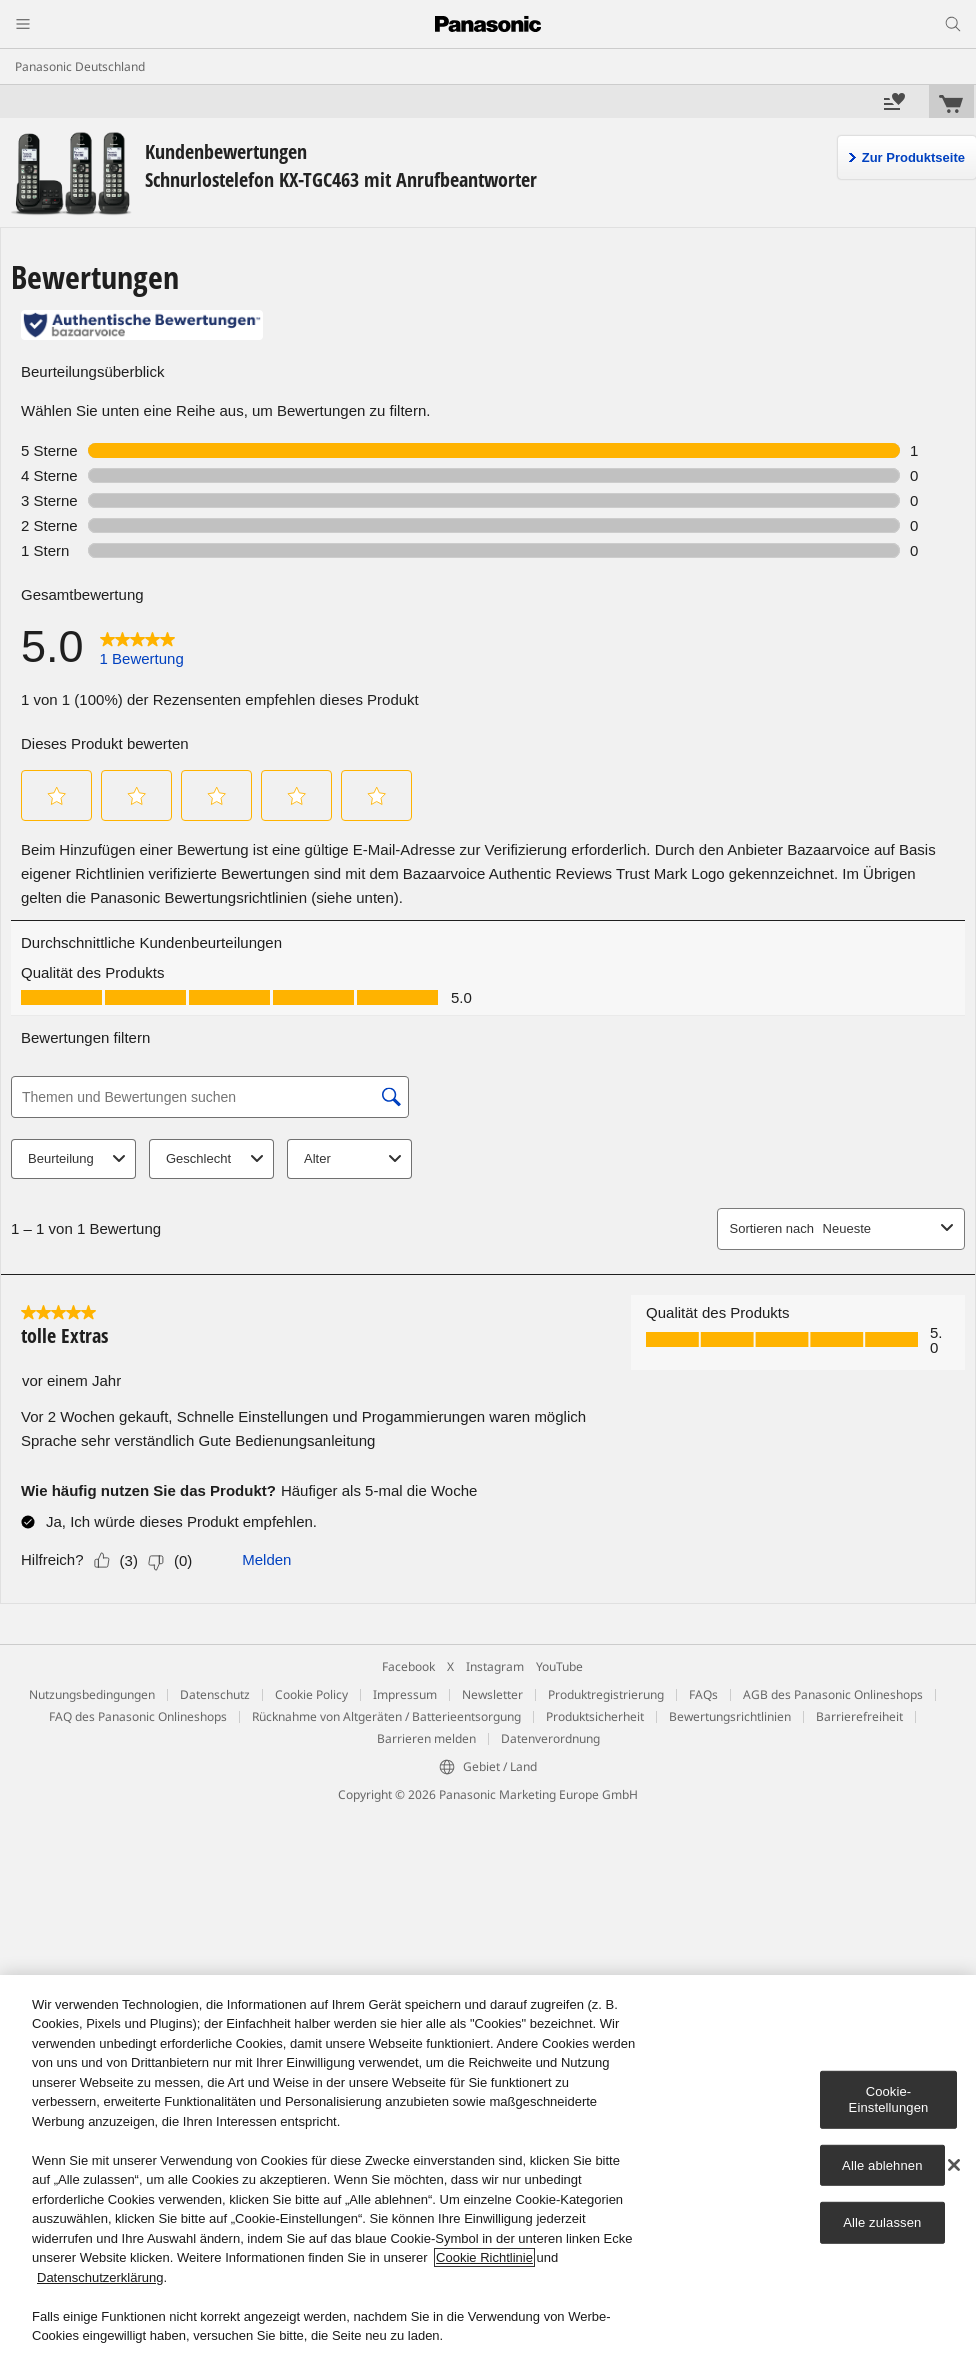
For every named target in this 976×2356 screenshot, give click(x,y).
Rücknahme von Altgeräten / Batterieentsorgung (386, 1716)
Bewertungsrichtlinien (730, 1716)
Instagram (495, 1666)
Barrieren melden (426, 1738)
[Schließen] (954, 2165)
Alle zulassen (882, 2222)
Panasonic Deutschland (80, 66)
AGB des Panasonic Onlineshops (833, 1694)
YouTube (559, 1666)
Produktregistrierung (606, 1694)
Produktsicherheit (595, 1716)
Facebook (408, 1666)
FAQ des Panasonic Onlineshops (138, 1716)
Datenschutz (215, 1694)
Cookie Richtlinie (484, 2257)
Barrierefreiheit (859, 1716)
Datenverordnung (550, 1738)
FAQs (703, 1694)
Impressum (405, 1694)
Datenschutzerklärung (100, 2277)
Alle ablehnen (882, 2164)
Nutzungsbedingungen (92, 1694)
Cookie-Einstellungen (889, 2099)
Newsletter (492, 1694)
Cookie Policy (311, 1694)
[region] (488, 2165)
